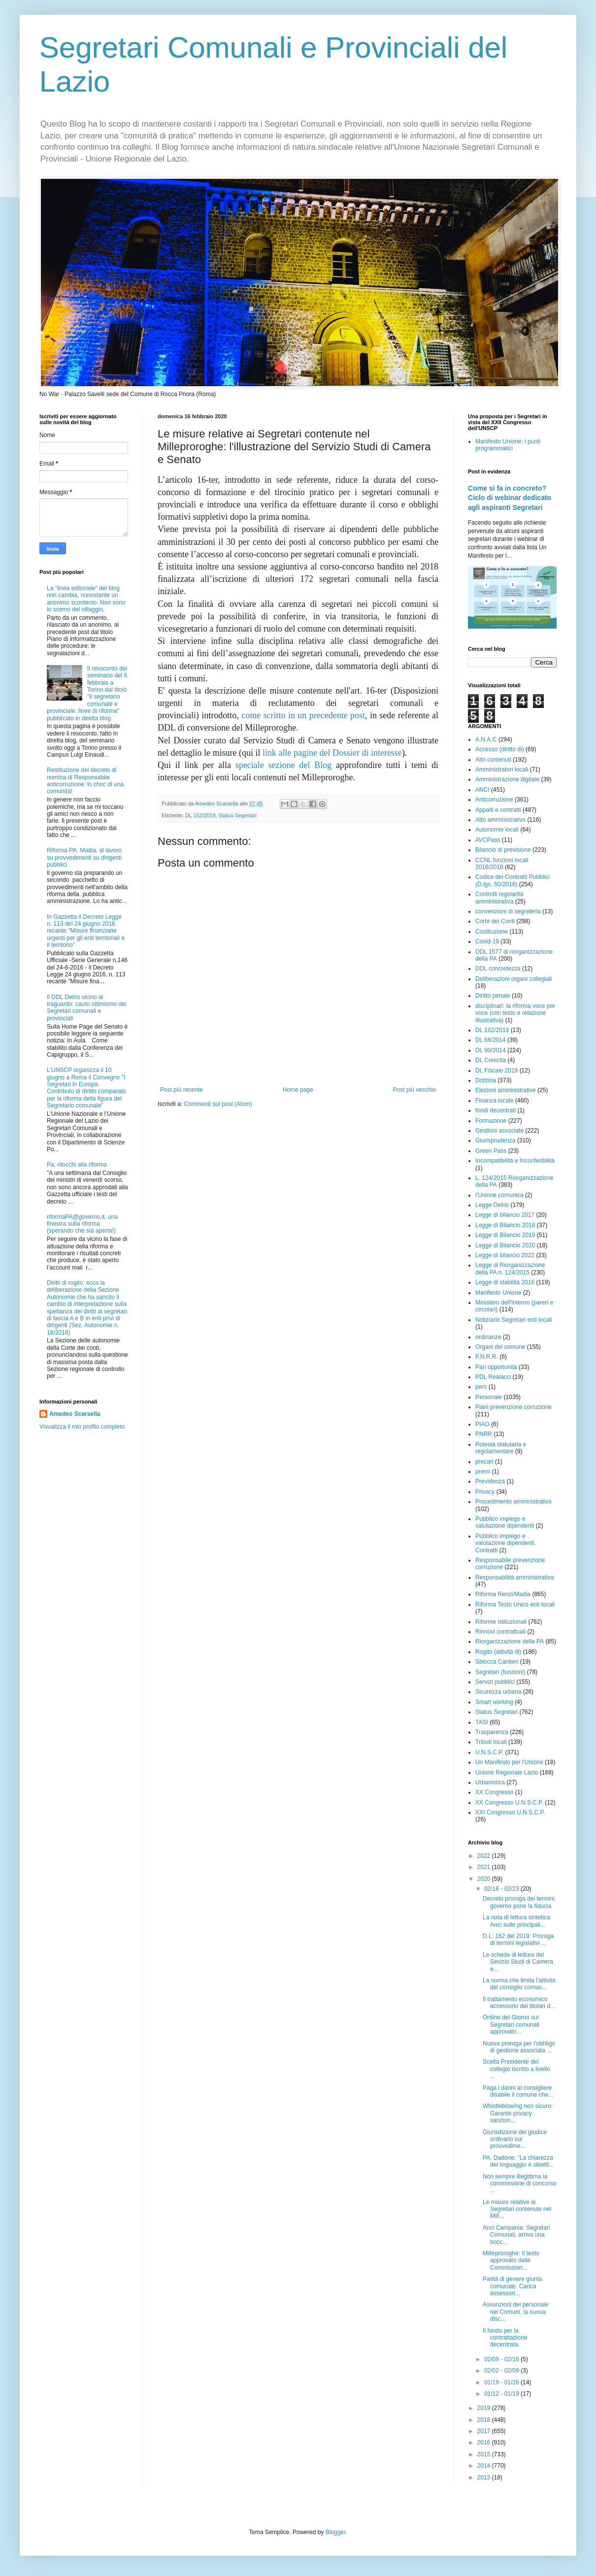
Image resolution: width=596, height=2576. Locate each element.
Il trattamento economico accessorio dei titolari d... (519, 2002)
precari (484, 1461)
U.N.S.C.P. (489, 1752)
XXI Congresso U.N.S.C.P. (510, 1812)
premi (482, 1471)
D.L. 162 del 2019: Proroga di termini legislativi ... (518, 1939)
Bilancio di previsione (503, 849)
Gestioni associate (499, 1130)
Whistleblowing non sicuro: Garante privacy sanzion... (518, 2113)
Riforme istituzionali (501, 1621)
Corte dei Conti (495, 921)
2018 (484, 2419)
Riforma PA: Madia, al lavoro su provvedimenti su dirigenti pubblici (84, 857)
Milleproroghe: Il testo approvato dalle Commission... (511, 2260)
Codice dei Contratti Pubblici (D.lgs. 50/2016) (512, 880)
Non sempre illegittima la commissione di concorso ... (520, 2183)
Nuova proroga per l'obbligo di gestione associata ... (519, 2047)
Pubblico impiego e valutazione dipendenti (504, 1522)
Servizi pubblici (495, 1681)
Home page (298, 1089)
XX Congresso (494, 1792)
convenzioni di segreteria (508, 911)
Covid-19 (487, 941)
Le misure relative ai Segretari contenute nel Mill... (517, 2209)
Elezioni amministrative (505, 1090)
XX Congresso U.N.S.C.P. (509, 1802)
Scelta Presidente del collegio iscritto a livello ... (516, 2068)
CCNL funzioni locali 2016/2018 (502, 863)
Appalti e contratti (498, 809)
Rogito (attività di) (498, 1651)
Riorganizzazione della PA (509, 1641)
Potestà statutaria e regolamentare (500, 1448)
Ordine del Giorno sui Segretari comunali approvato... (511, 2024)
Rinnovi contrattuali (500, 1631)
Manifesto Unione (498, 1292)
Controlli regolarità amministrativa (499, 897)
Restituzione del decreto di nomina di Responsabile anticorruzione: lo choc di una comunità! (85, 781)
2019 (484, 2408)
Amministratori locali (501, 769)
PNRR (483, 1434)
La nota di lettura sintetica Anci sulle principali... (516, 1921)
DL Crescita (490, 1060)
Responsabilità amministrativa (514, 1577)
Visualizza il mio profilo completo (82, 1426)
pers (481, 1386)
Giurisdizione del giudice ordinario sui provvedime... (515, 2139)
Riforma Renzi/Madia (502, 1594)
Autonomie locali (497, 829)
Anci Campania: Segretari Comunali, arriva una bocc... (516, 2234)
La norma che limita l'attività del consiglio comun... (519, 1984)
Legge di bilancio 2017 (504, 1214)
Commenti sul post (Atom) (218, 1104)
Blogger (336, 2532)
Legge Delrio (492, 1205)
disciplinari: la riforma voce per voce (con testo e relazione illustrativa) (515, 1013)
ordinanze (488, 1337)
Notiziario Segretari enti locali (513, 1319)
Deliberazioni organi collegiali (513, 978)
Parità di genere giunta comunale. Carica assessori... (512, 2286)
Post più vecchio (414, 1089)
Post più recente (181, 1089)
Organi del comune (500, 1346)
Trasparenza (491, 1732)
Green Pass (490, 1150)
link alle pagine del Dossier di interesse (332, 753)
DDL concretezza (498, 968)
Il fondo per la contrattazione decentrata (505, 2337)
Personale (488, 1397)
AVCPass (487, 839)
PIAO (482, 1424)
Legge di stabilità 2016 (504, 1282)
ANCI (482, 789)
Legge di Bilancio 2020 (505, 1245)
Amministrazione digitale (507, 779)
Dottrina (485, 1080)
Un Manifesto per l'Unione (509, 1762)
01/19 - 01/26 (502, 2382)
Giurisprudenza (495, 1140)
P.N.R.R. (486, 1356)
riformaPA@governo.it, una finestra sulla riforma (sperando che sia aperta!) (82, 1224)
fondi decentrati (495, 1110)
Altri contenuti (493, 759)
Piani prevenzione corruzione (513, 1407)
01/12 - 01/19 (502, 2393)
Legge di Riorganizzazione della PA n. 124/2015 (510, 1268)
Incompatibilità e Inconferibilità (515, 1160)
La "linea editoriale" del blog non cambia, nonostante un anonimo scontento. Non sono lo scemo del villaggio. (86, 599)
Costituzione (491, 931)
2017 (484, 2431)
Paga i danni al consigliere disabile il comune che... (518, 2091)
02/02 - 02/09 (502, 2370)
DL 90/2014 (490, 1050)
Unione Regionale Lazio (506, 1772)
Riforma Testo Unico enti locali (515, 1604)
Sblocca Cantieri (496, 1661)
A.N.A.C (486, 739)
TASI (481, 1722)
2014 (484, 2465)
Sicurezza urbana (498, 1691)
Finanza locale (494, 1100)
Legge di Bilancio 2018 (505, 1225)
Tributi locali (491, 1742)
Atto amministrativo (500, 819)
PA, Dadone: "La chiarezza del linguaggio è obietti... (518, 2161)
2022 (484, 1855)
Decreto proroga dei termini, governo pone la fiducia (519, 1902)
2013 (484, 2477)
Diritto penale (492, 995)
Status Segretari (237, 815)
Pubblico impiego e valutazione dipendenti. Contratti (505, 1543)
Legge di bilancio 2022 (504, 1255)
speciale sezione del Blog (283, 765)
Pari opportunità (496, 1367)
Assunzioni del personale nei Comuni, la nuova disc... (515, 2311)
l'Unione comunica (499, 1195)
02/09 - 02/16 (502, 2359)
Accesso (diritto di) (499, 749)
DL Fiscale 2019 (496, 1070)
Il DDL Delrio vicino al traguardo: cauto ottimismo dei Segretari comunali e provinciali (86, 1008)
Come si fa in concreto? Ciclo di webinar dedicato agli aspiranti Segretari (509, 497)
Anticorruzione (494, 799)
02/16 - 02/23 (502, 1888)
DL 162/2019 (200, 815)
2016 (484, 2442)
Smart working (494, 1702)
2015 (484, 2454)
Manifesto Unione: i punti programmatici (507, 445)
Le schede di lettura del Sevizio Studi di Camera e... (518, 1962)
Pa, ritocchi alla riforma (77, 1164)
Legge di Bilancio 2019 (505, 1235)
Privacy (485, 1491)
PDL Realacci (493, 1376)
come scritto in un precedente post (303, 715)
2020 (484, 1878)
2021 (484, 1867)
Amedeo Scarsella (74, 1413)
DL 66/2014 (490, 1040)
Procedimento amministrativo (513, 1501)
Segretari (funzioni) (500, 1672)
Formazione (490, 1120)
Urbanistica (490, 1782)
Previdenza (490, 1481)
